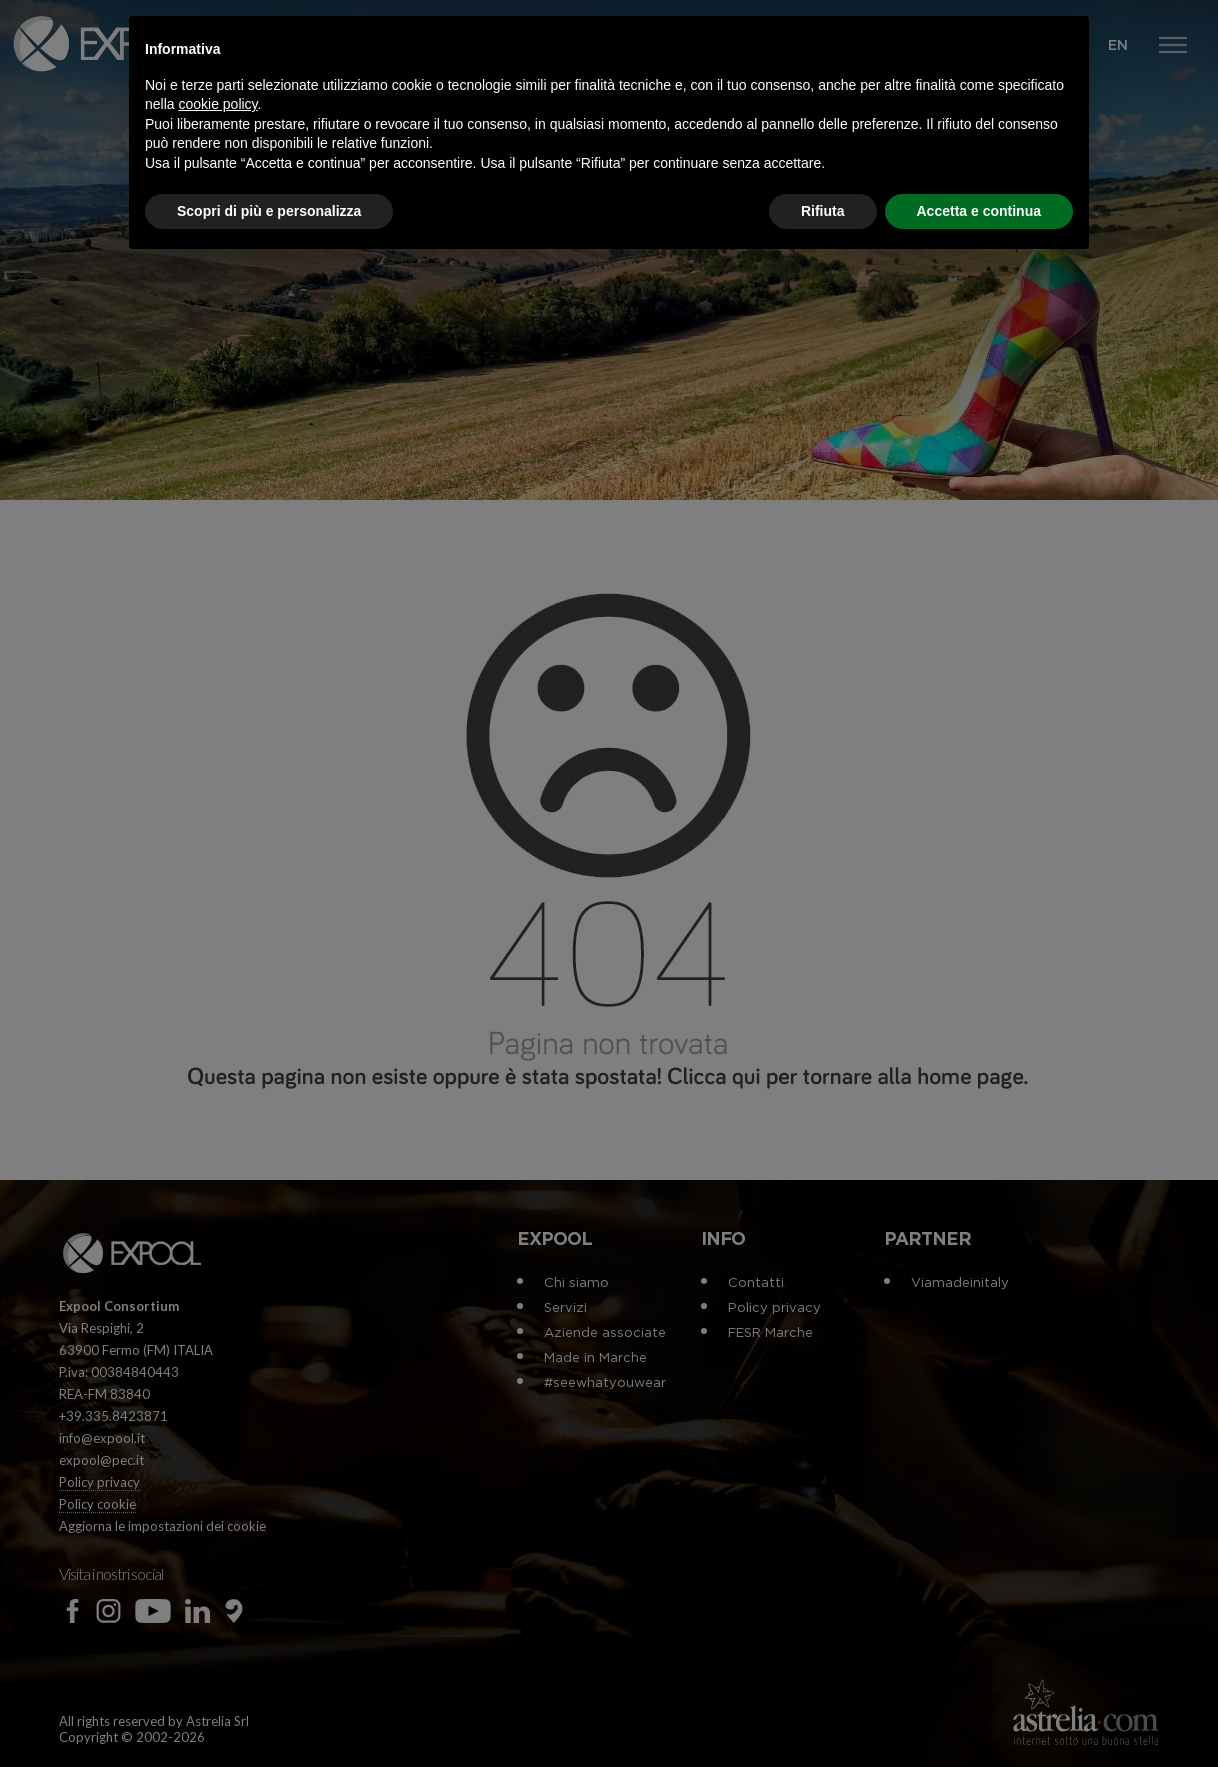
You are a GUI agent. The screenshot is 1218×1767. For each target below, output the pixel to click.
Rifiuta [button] (823, 211)
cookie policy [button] (217, 104)
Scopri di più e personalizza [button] (269, 211)
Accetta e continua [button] (979, 211)
